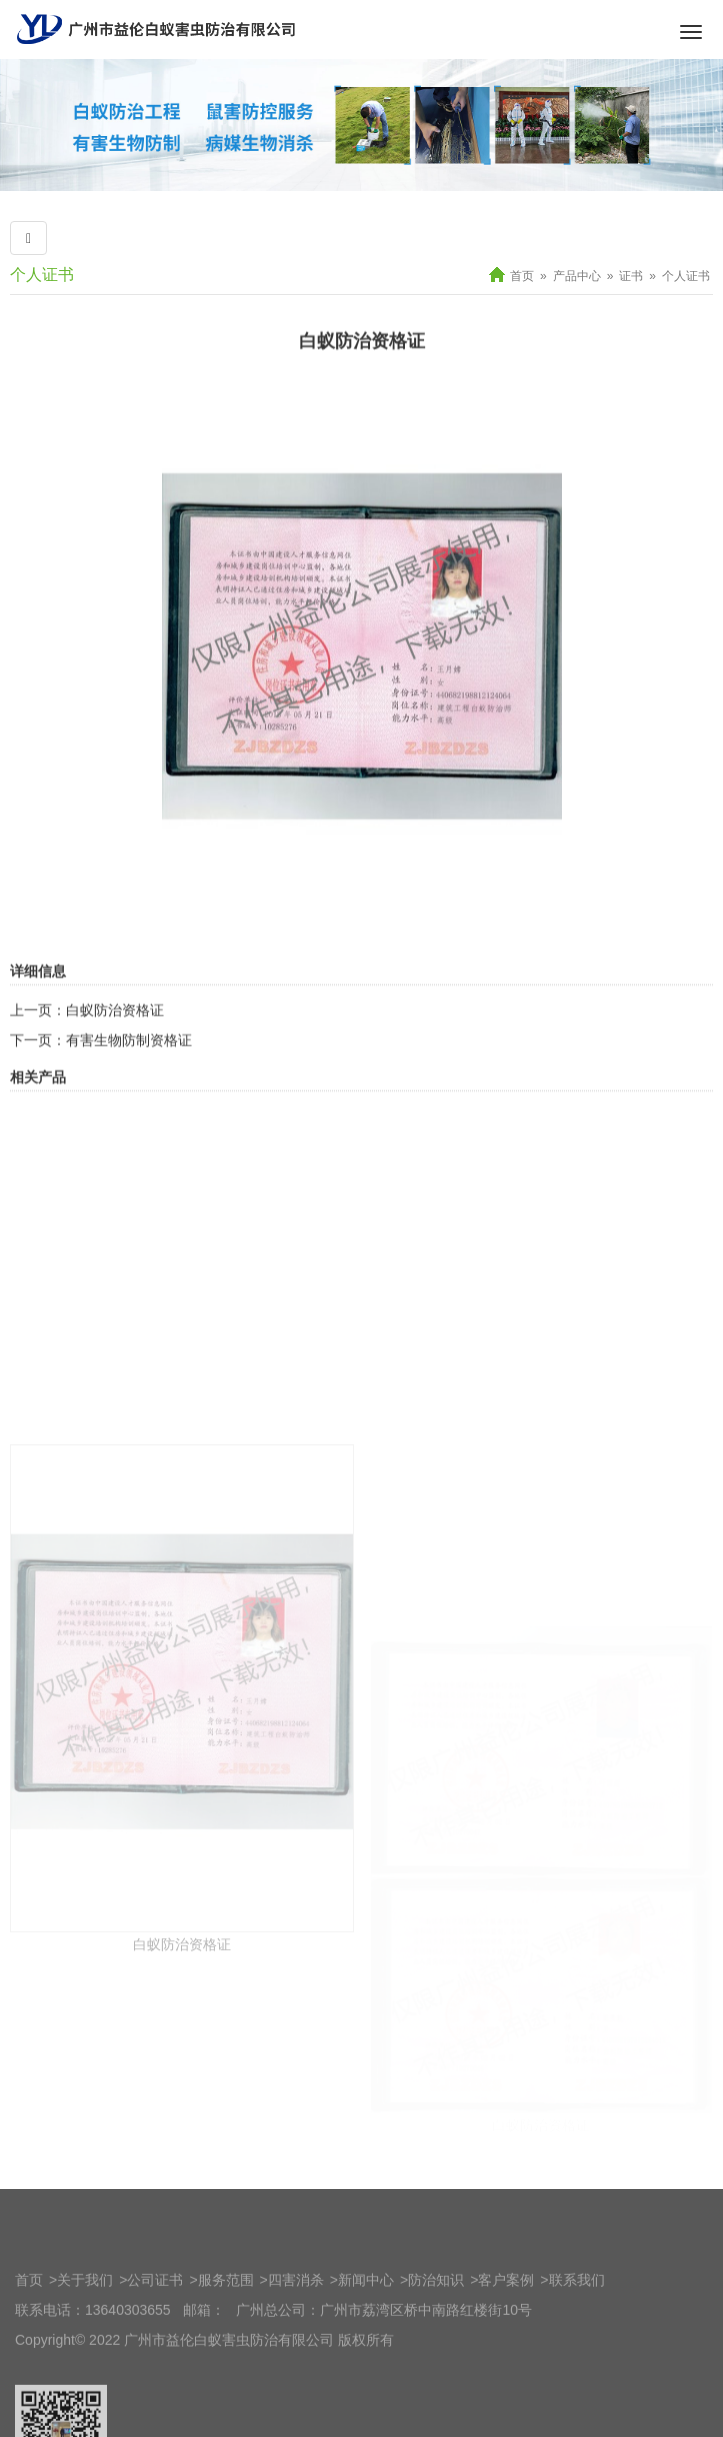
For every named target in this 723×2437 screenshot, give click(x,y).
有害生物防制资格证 (129, 1106)
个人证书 (686, 276)
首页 (522, 276)
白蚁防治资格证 (115, 1076)
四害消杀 (296, 2325)
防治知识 (436, 2325)
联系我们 (577, 2325)
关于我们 (85, 2325)
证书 (631, 276)
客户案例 (506, 2325)
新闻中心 (366, 2325)
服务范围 (226, 2325)
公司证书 (155, 2325)
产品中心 (577, 276)
